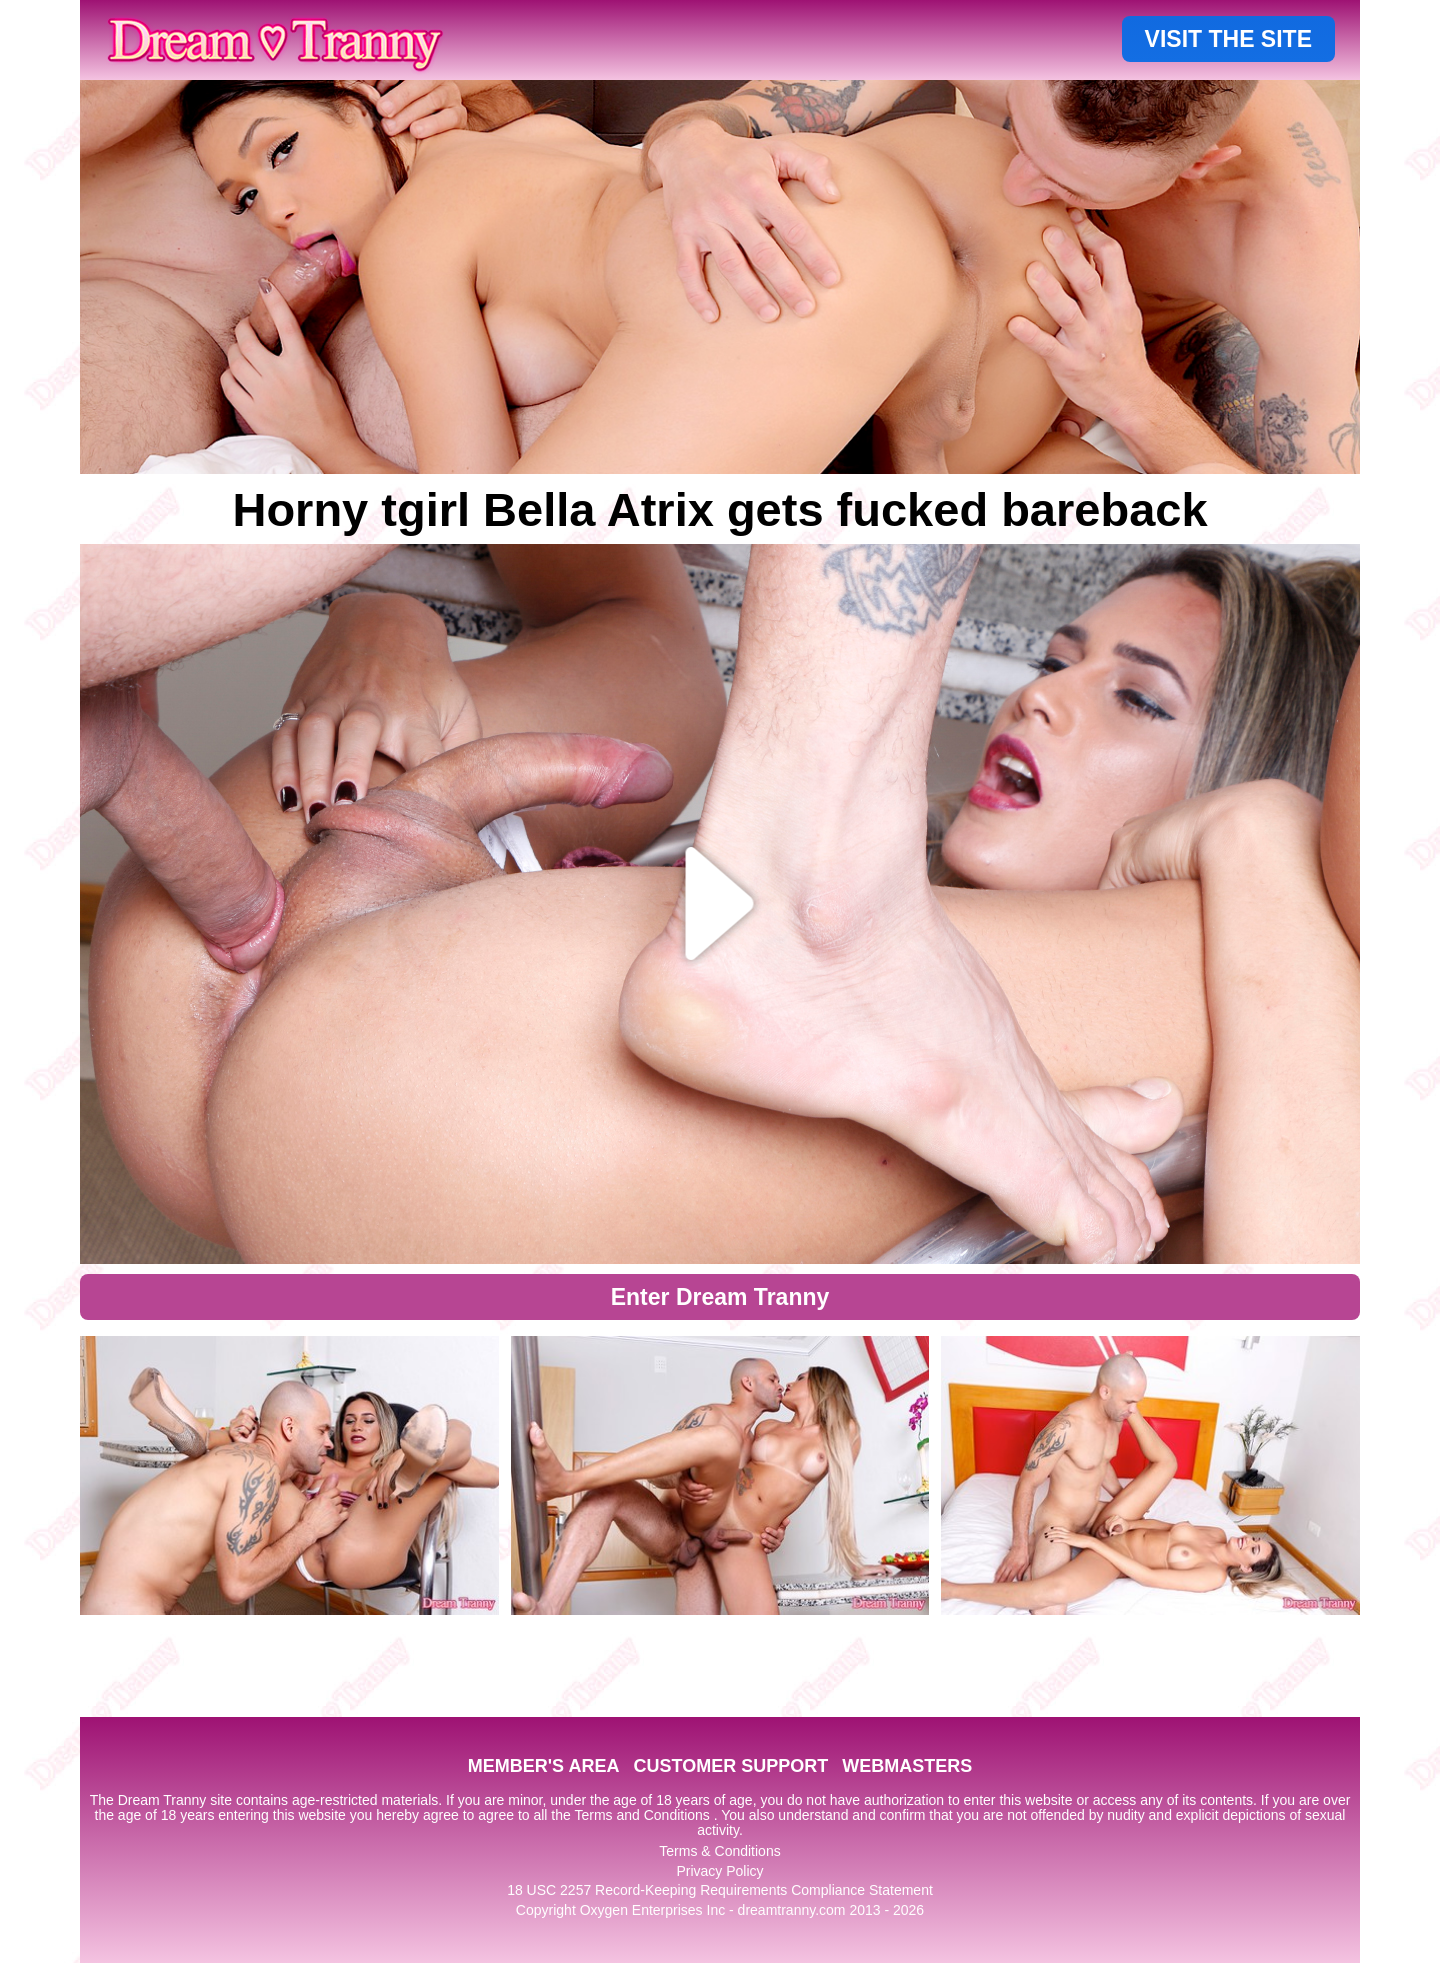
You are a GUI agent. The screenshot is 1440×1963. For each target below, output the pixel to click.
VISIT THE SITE (1228, 39)
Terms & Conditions (719, 1851)
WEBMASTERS (907, 1766)
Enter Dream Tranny (720, 1297)
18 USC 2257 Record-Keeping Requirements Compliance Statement (720, 1890)
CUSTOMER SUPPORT (730, 1766)
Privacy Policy (719, 1871)
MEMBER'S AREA (544, 1766)
